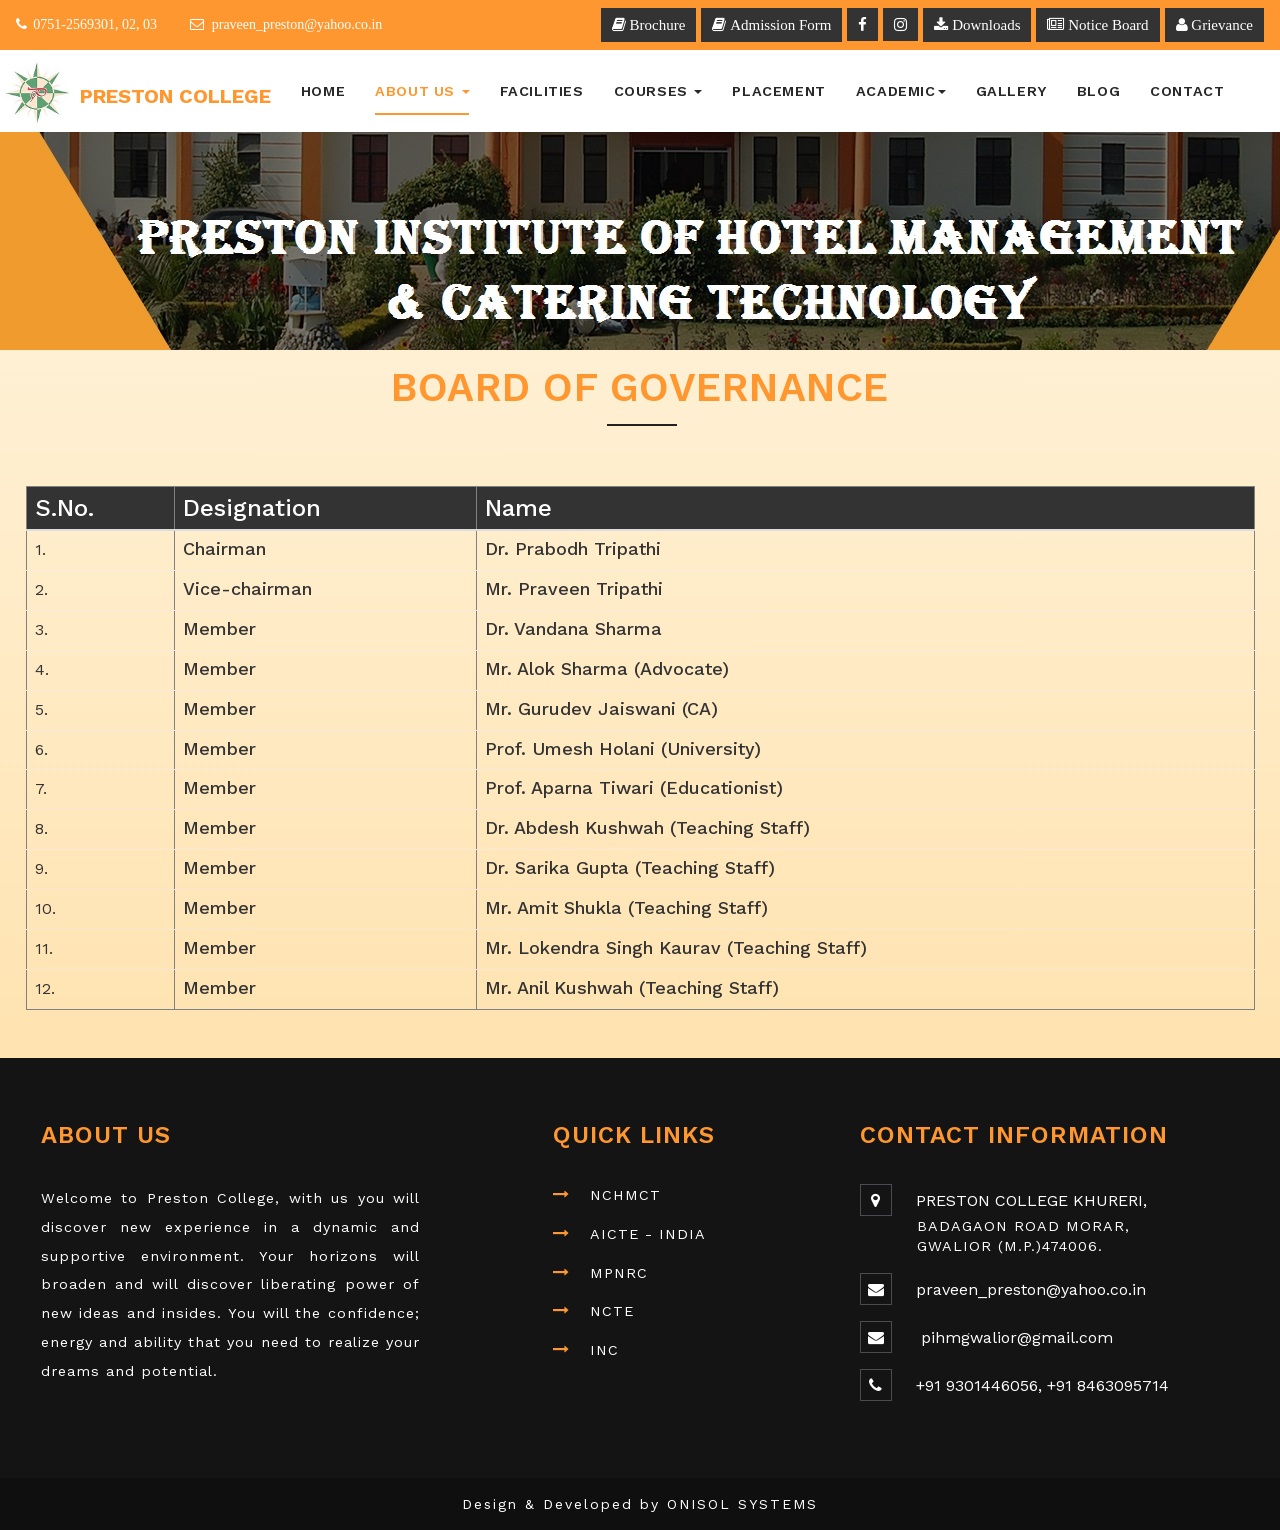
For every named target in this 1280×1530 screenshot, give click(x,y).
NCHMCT (625, 1195)
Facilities (542, 91)
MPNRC (619, 1273)
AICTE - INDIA (648, 1234)
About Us (422, 91)
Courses (658, 91)
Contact (1187, 91)
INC (604, 1350)
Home (323, 91)
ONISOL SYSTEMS (742, 1504)
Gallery (1011, 91)
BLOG (1098, 91)
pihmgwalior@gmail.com (1014, 1337)
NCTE (612, 1311)
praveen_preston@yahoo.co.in (1031, 1289)
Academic (901, 91)
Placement (778, 91)
